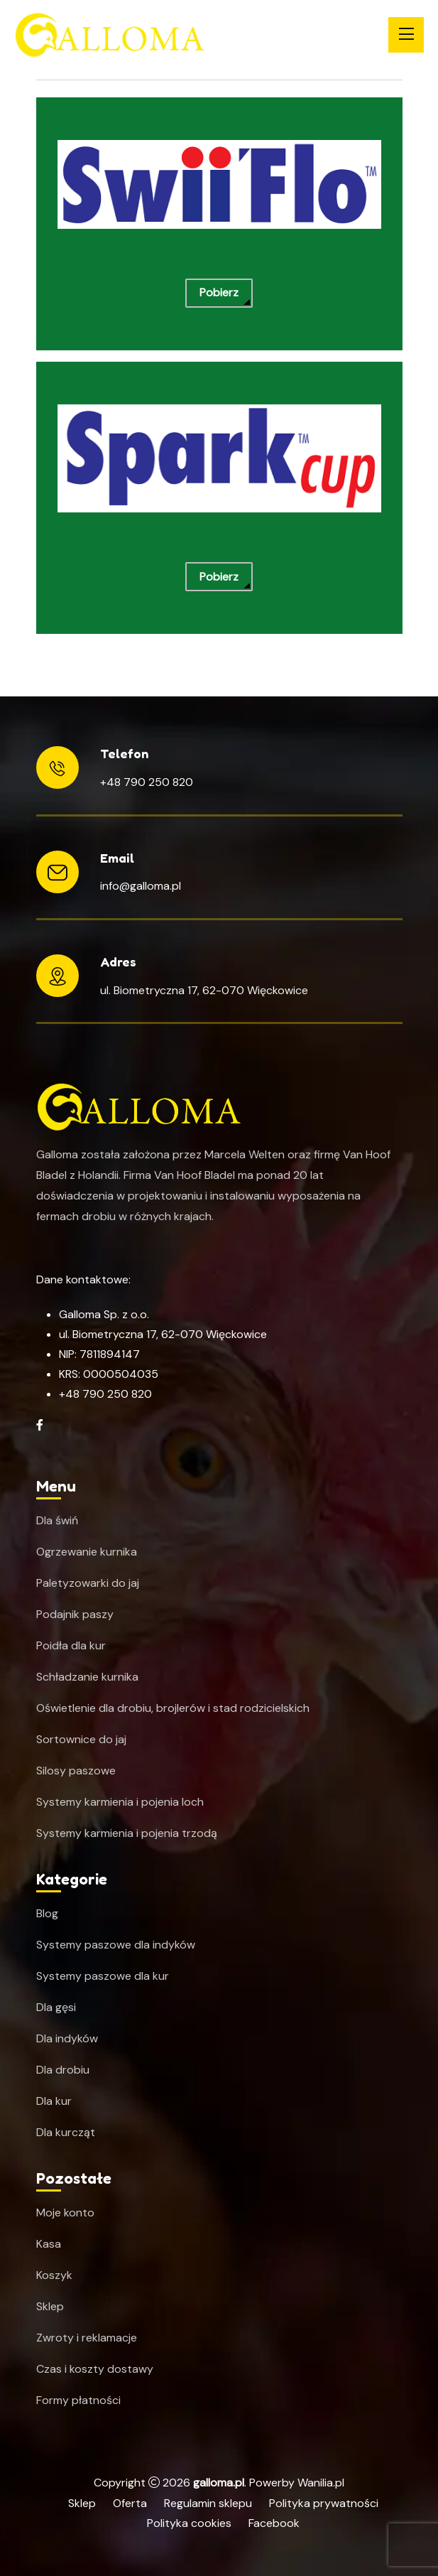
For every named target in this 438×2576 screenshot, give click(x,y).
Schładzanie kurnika (87, 1677)
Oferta (130, 2503)
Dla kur (54, 2101)
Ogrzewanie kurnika (86, 1552)
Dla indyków (67, 2038)
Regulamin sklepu (208, 2503)
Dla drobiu (62, 2070)
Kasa (48, 2244)
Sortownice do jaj (81, 1739)
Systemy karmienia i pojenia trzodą (126, 1833)
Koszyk (54, 2275)
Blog (47, 1913)
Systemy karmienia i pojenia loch (120, 1802)
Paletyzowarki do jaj (87, 1583)
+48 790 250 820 (146, 782)
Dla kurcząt (65, 2132)
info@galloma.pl (140, 885)
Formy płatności (78, 2400)
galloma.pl (218, 2482)
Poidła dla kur (71, 1645)
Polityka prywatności (323, 2503)
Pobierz (219, 292)
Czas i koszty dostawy (94, 2369)
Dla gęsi (56, 2007)
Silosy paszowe (76, 1771)
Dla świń (57, 1520)
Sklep (50, 2306)
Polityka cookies (189, 2523)
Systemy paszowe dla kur (102, 1976)
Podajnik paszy (75, 1614)
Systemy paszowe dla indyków (115, 1945)
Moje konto (65, 2213)
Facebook (274, 2523)
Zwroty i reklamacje (86, 2338)
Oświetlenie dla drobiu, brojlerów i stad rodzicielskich (173, 1708)
